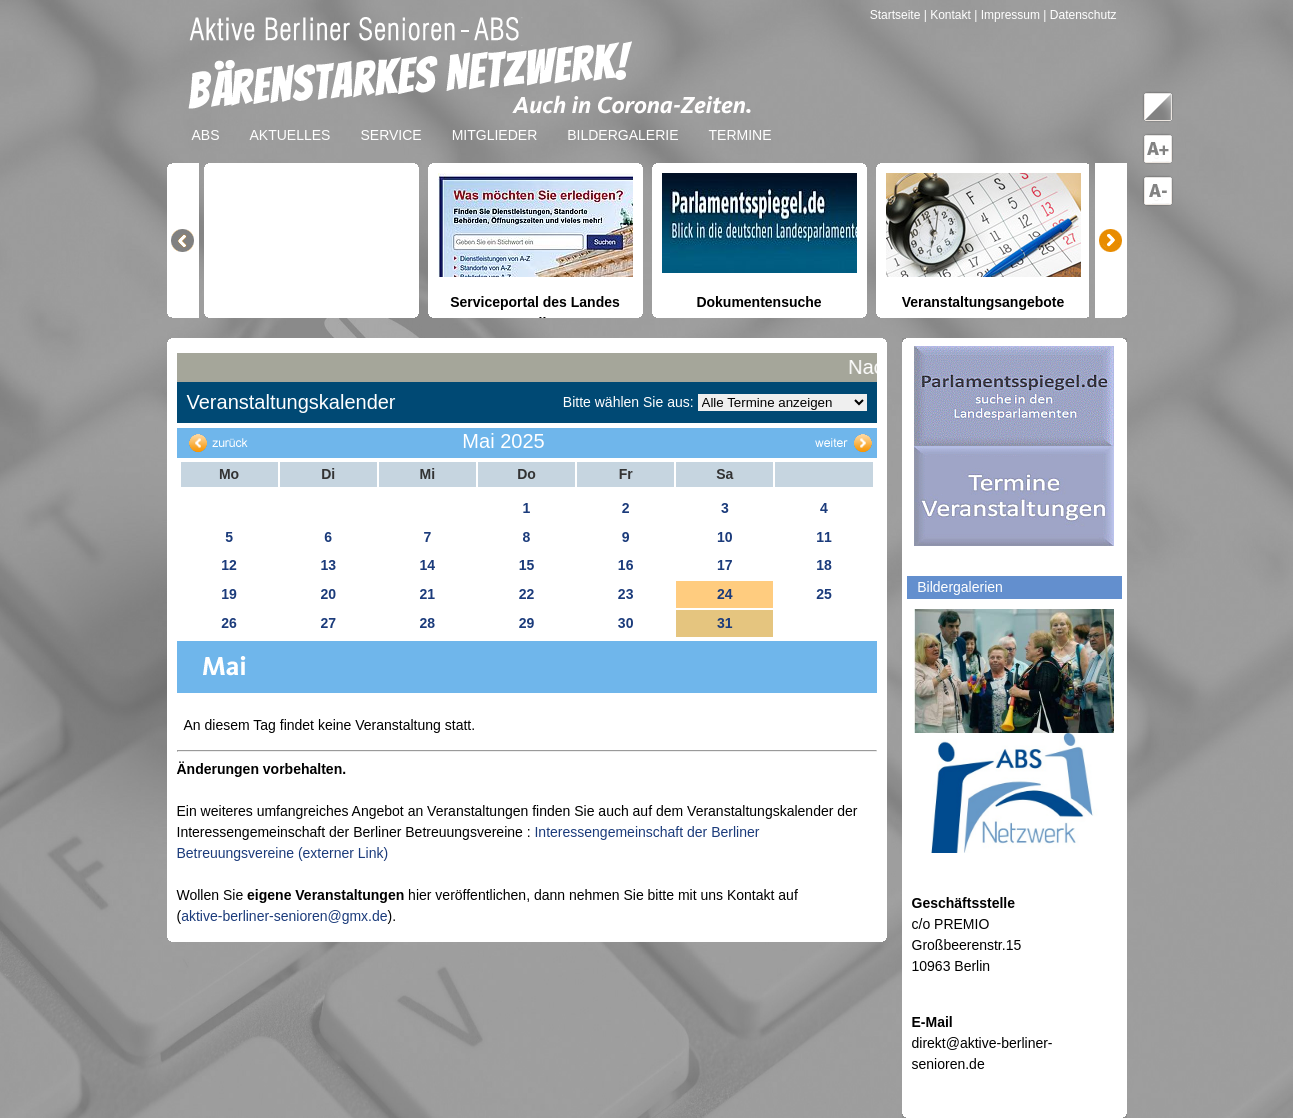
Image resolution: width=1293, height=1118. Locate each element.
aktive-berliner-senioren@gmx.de (284, 916)
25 (824, 594)
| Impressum (1007, 15)
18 (824, 565)
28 (428, 623)
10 (725, 537)
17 (725, 565)
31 (725, 623)
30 (626, 623)
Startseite (897, 15)
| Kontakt (949, 15)
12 (229, 565)
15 (527, 565)
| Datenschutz (1079, 15)
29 (527, 623)
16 (626, 565)
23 (626, 594)
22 (527, 594)
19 (229, 594)
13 (328, 565)
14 (428, 565)
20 (328, 594)
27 (328, 623)
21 (428, 594)
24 (725, 594)
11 (824, 537)
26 (229, 623)
